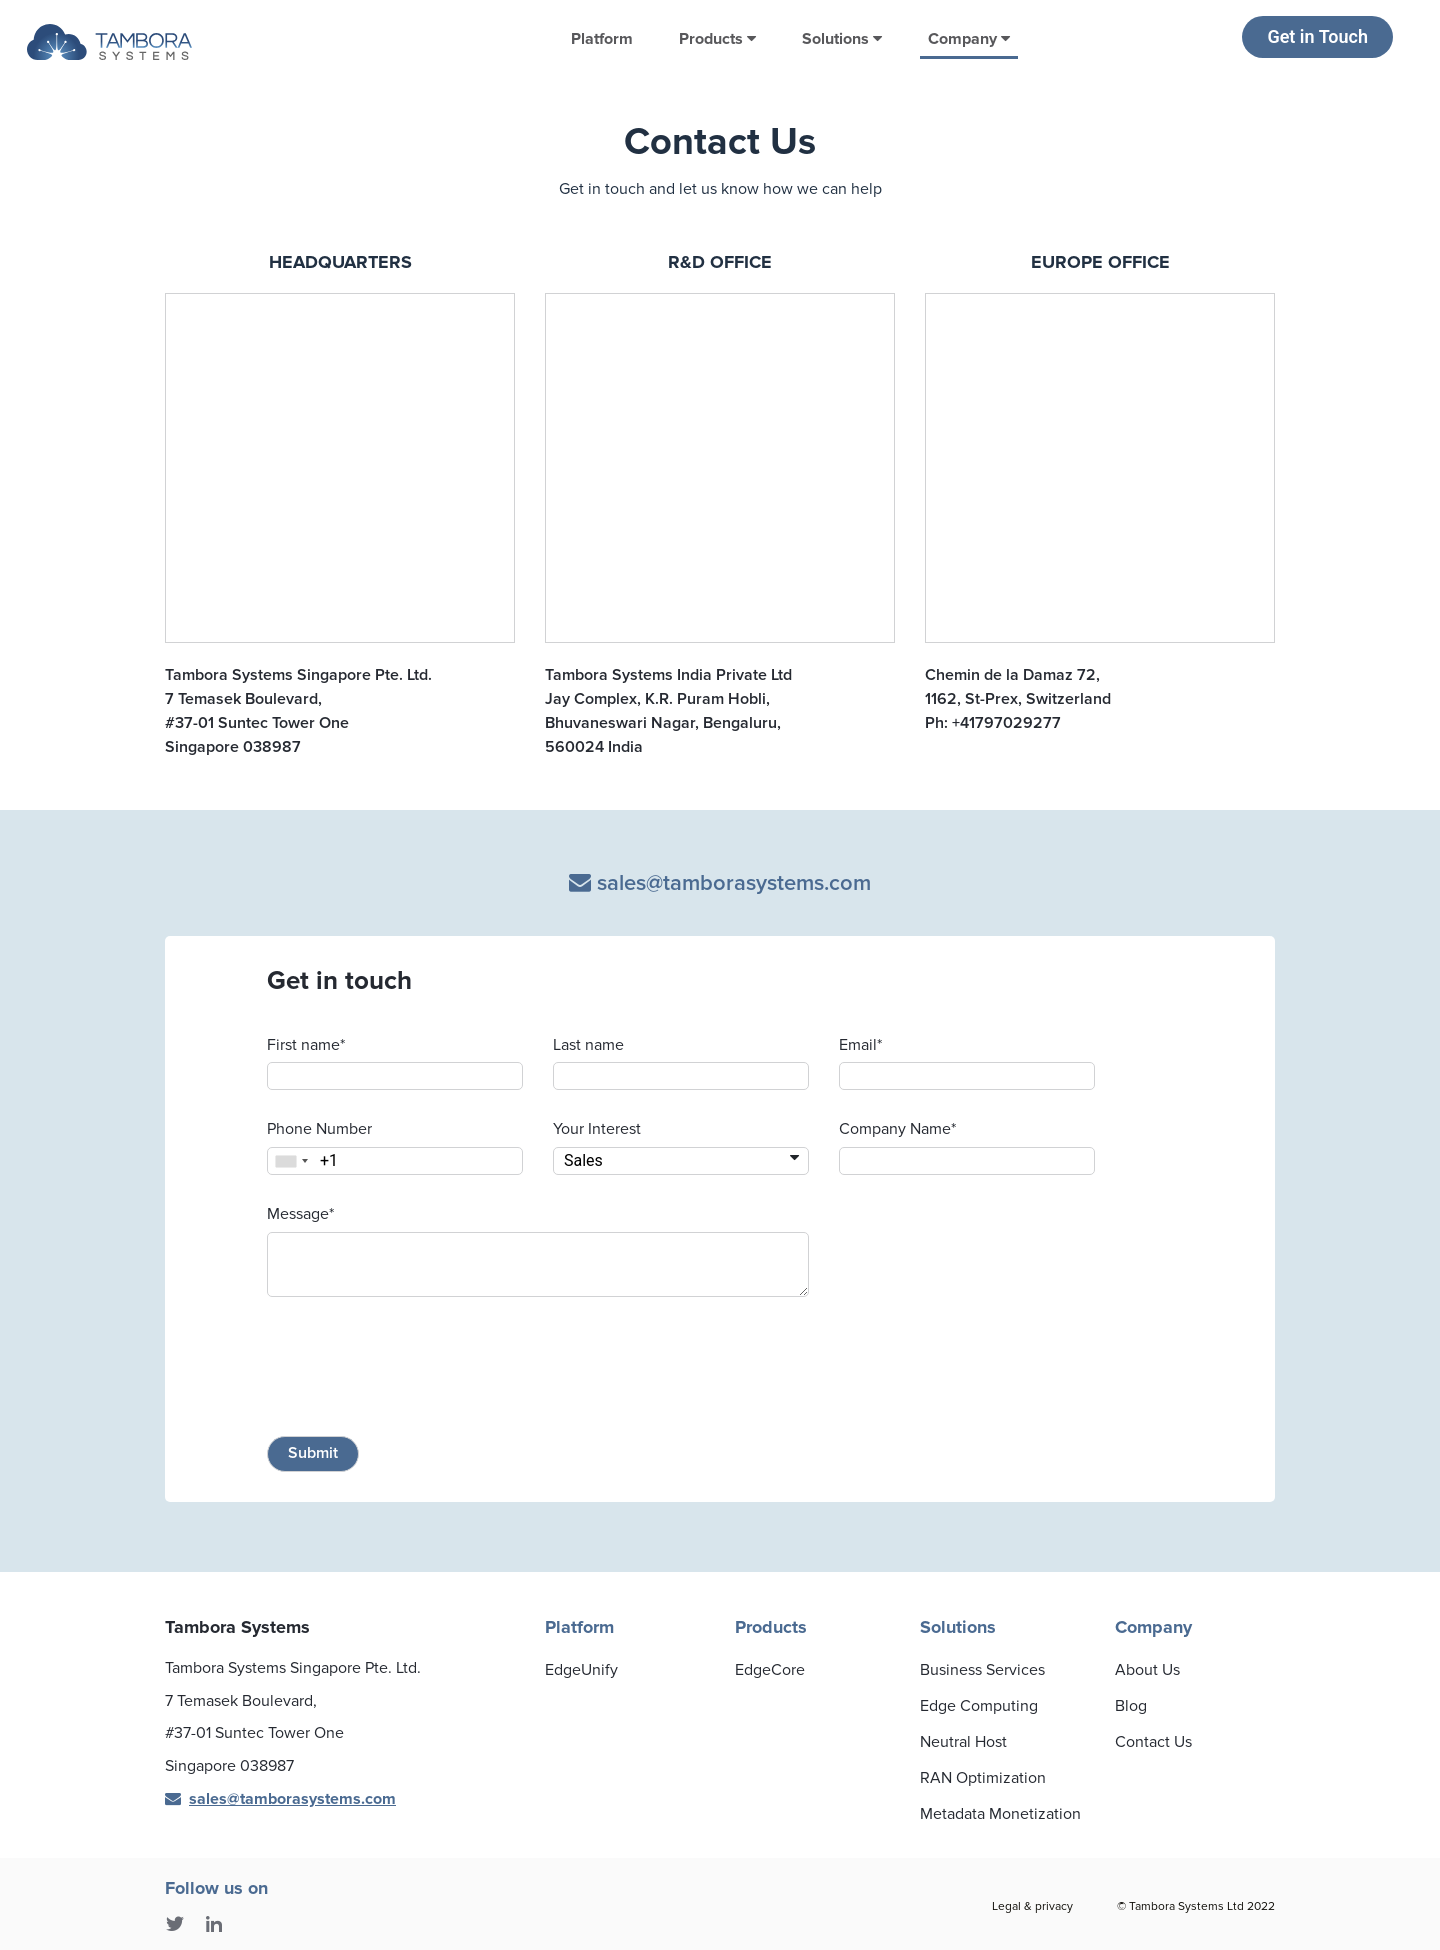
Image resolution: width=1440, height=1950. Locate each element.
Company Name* (897, 1129)
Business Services (982, 1670)
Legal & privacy (1032, 1906)
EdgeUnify (581, 1670)
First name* (306, 1045)
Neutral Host (963, 1742)
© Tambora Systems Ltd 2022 (1196, 1906)
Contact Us (1153, 1742)
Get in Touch (1317, 36)
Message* (300, 1214)
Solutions (842, 39)
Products (717, 39)
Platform (602, 39)
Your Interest (597, 1129)
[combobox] (291, 1161)
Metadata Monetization (1000, 1814)
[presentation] (419, 1370)
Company (969, 39)
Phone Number (319, 1129)
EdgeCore (770, 1670)
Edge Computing (979, 1706)
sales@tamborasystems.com (720, 883)
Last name (588, 1045)
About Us (1147, 1670)
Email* (860, 1045)
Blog (1131, 1706)
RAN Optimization (983, 1778)
